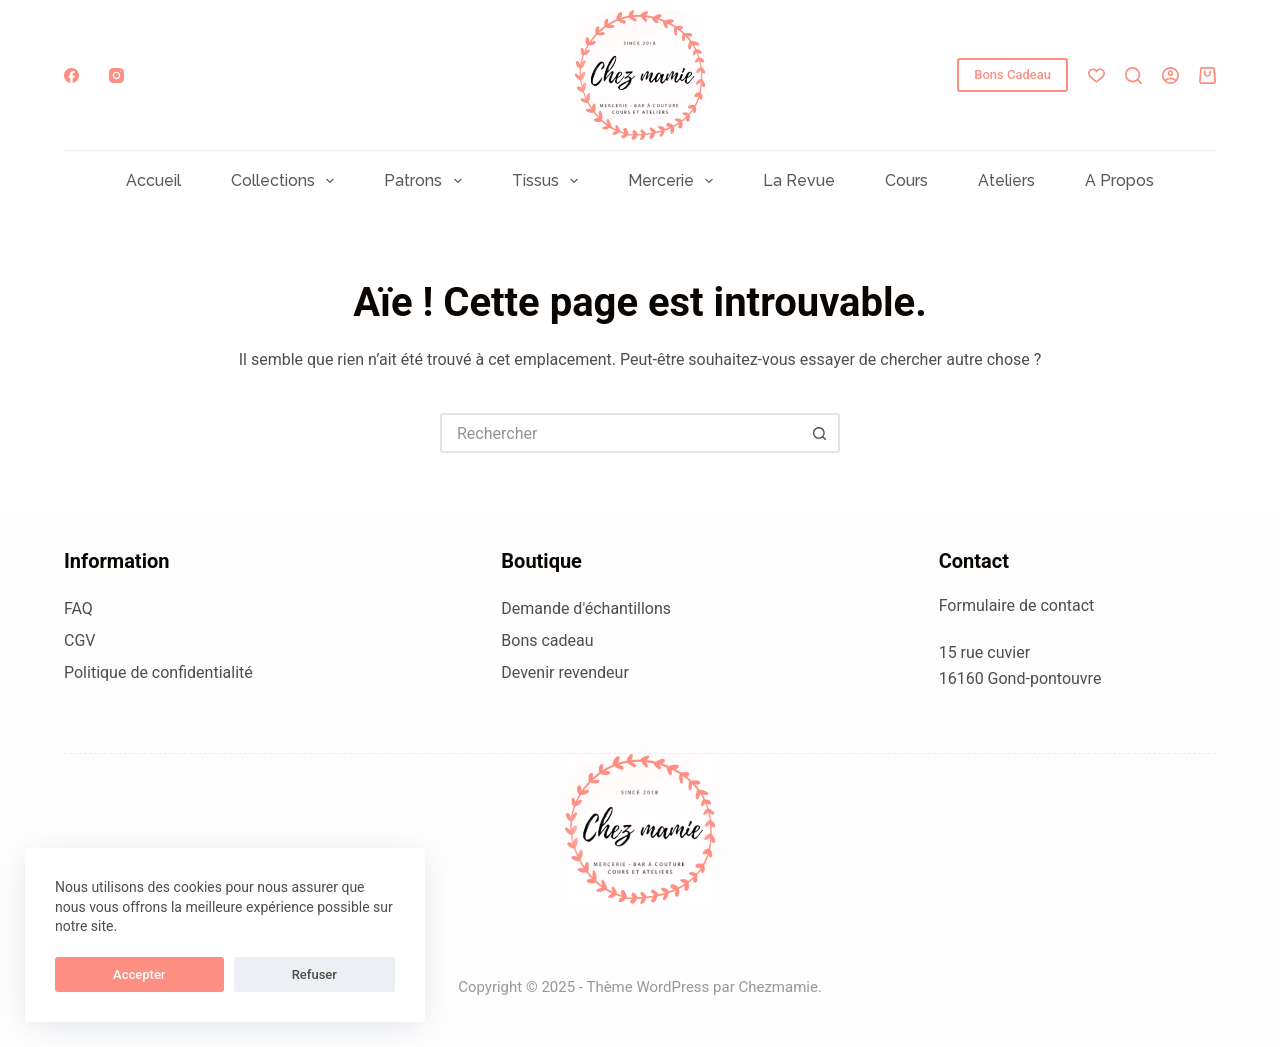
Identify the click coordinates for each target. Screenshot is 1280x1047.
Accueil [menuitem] (153, 181)
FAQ (78, 608)
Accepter (101, 974)
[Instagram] (116, 75)
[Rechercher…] (620, 433)
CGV (80, 640)
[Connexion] (1170, 75)
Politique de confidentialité (158, 672)
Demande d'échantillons (586, 608)
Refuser (199, 974)
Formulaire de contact (1017, 605)
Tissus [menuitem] (549, 181)
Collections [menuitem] (286, 181)
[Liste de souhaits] (1096, 75)
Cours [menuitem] (906, 181)
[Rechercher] (1133, 75)
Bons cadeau (547, 640)
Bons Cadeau (1012, 74)
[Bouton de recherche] (820, 433)
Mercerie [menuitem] (674, 181)
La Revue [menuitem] (799, 181)
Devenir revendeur (565, 672)
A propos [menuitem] (1119, 181)
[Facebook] (71, 75)
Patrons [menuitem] (426, 181)
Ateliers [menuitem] (1006, 181)
